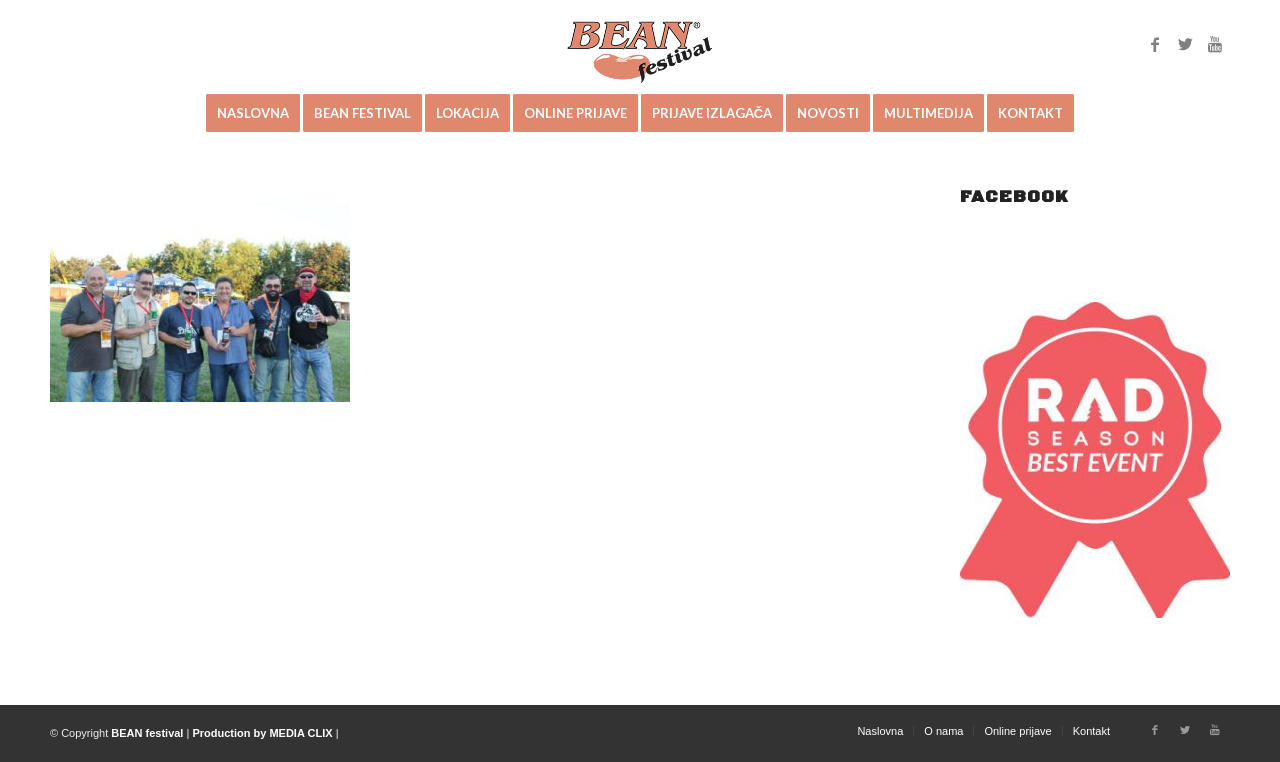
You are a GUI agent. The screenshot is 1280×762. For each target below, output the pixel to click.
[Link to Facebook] (1155, 44)
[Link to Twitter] (1185, 44)
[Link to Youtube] (1215, 44)
